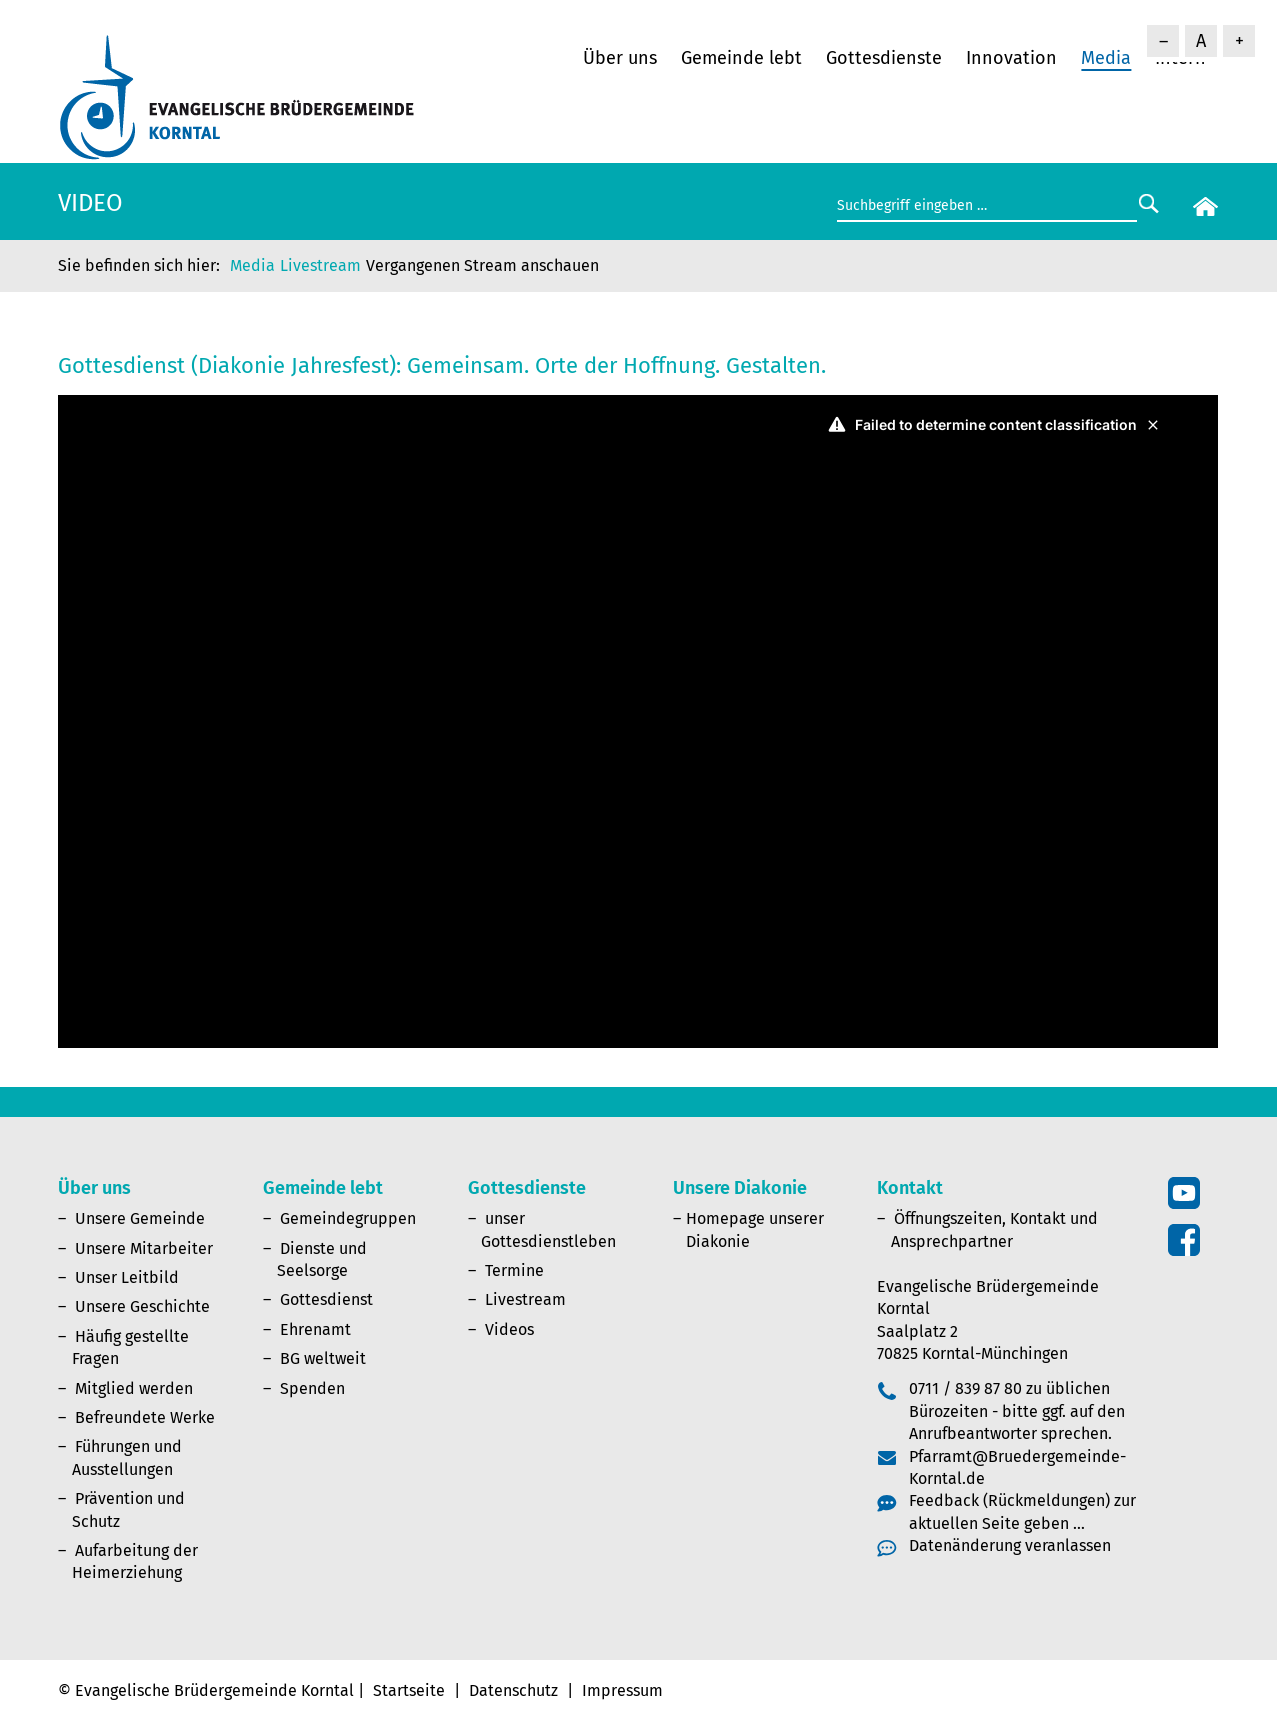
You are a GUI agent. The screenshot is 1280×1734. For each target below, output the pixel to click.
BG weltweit (323, 1358)
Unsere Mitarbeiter (144, 1248)
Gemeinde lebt (741, 58)
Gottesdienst (326, 1299)
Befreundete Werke (145, 1417)
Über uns (620, 58)
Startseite (409, 1690)
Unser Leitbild (127, 1277)
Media (1106, 58)
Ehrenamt (315, 1329)
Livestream (320, 265)
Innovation (1011, 58)
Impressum (622, 1690)
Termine (514, 1270)
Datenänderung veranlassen (1010, 1545)
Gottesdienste (884, 58)
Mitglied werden (134, 1388)
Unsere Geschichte (142, 1306)
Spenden (312, 1388)
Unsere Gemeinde (140, 1218)
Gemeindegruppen (348, 1218)
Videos (509, 1329)
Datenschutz (513, 1690)
